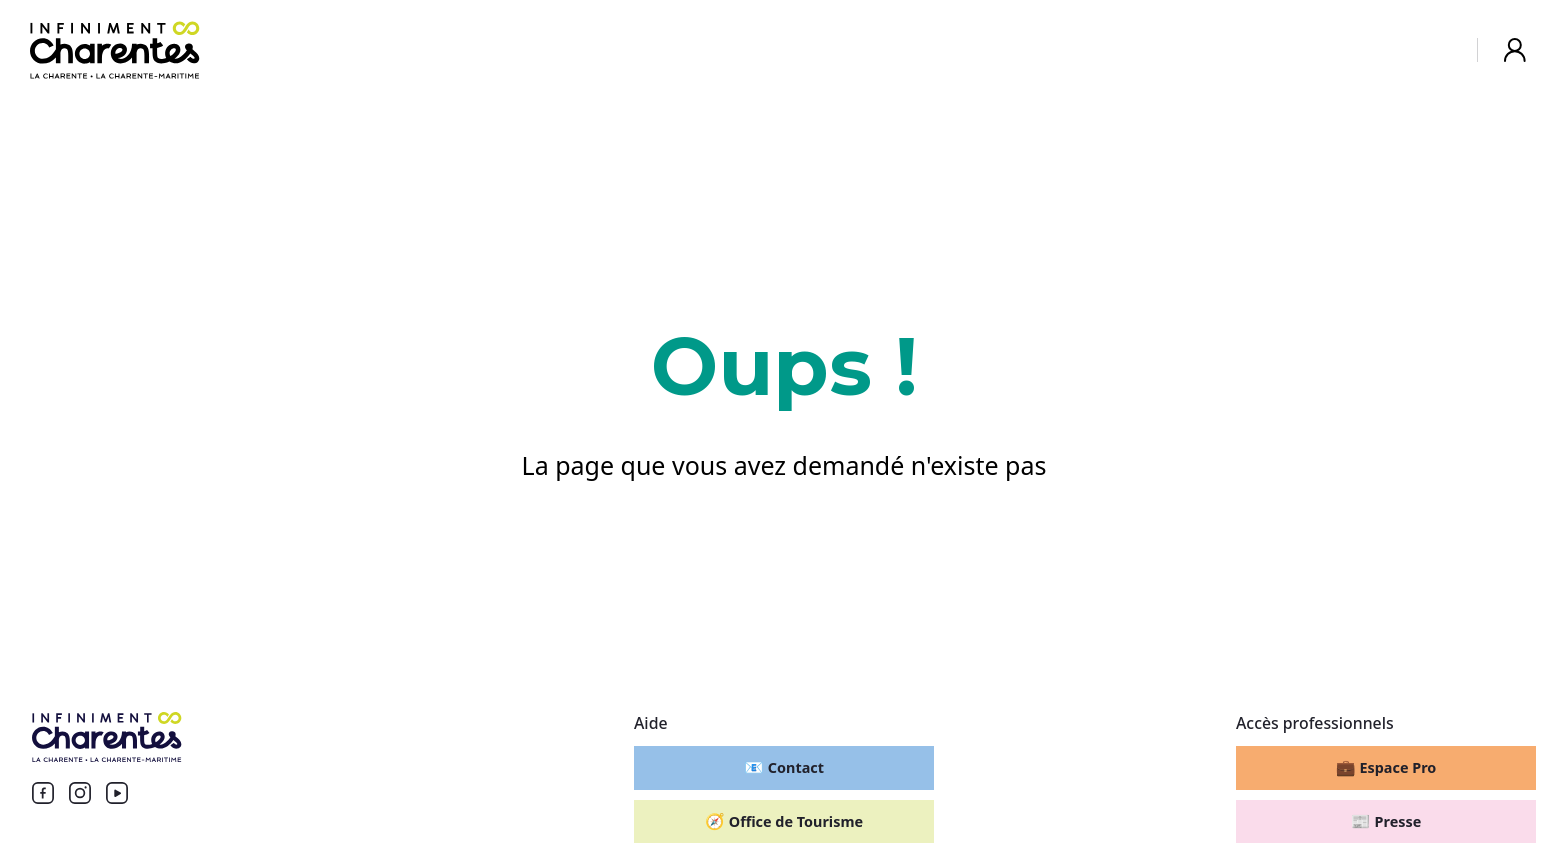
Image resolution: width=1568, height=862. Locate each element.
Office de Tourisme (784, 821)
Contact (784, 767)
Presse (1386, 821)
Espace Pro (1386, 767)
